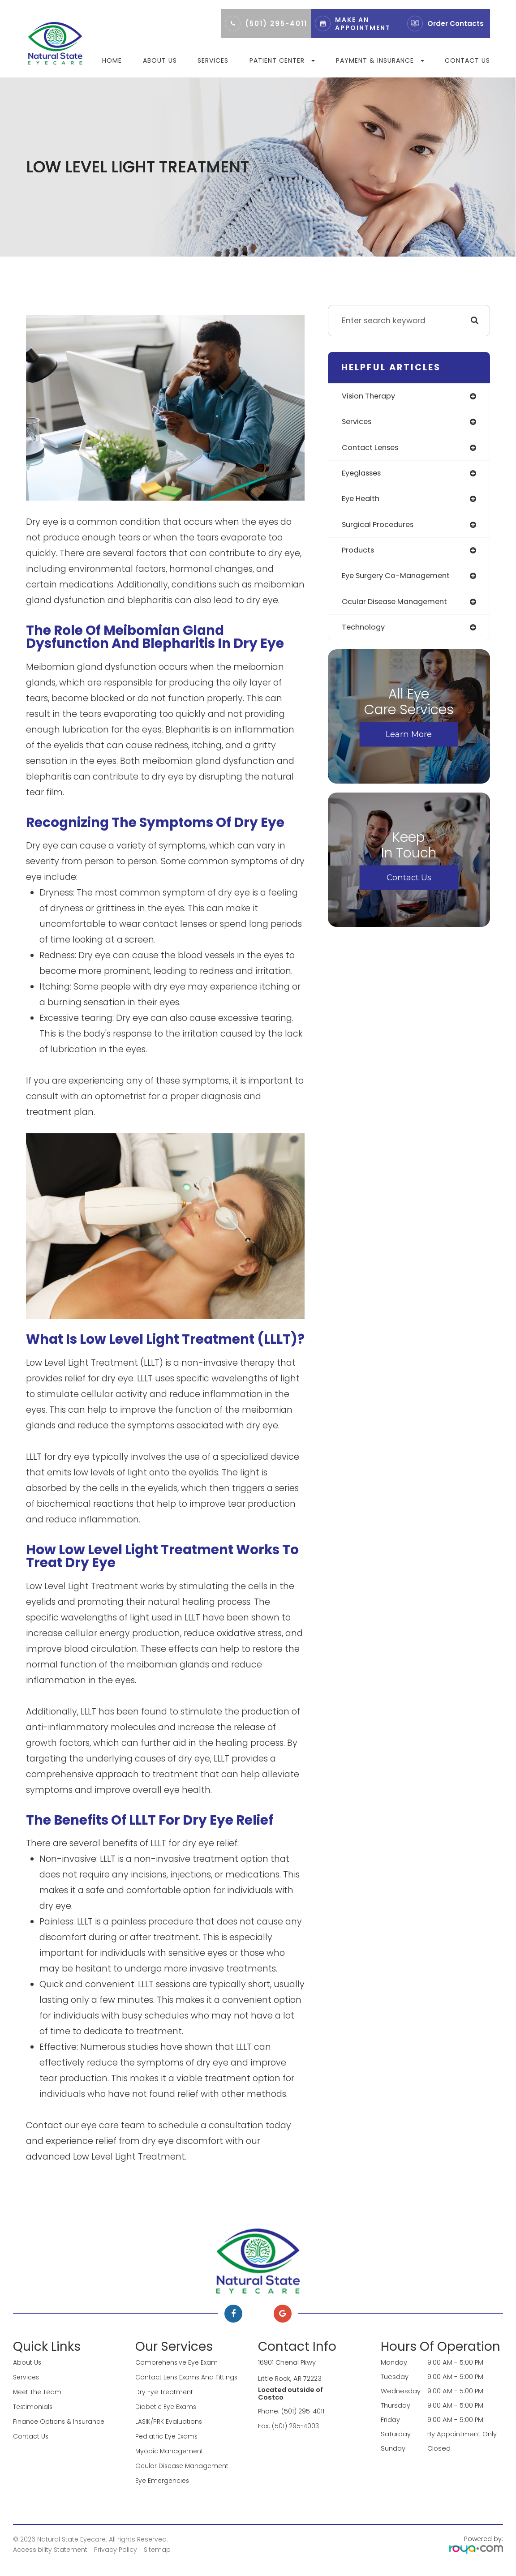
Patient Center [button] (282, 60)
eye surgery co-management (400, 579)
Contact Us (467, 60)
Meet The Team (38, 2391)
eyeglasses (364, 474)
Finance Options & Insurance (60, 2419)
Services (213, 60)
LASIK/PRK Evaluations (169, 2419)
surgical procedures (381, 527)
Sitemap (157, 2545)
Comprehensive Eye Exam (177, 2362)
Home (112, 60)
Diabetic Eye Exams (166, 2405)
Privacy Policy (115, 2545)
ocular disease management (399, 605)
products (359, 553)
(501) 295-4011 (276, 23)
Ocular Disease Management (183, 2462)
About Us (160, 60)
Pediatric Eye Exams (167, 2434)
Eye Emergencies (163, 2477)
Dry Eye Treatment (165, 2391)
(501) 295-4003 (296, 2424)
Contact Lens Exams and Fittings (188, 2376)
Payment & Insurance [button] (380, 60)
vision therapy (370, 396)
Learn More (409, 738)
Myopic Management (170, 2448)
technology (364, 631)
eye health (362, 501)
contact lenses (373, 448)
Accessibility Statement (50, 2545)
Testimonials (33, 2405)
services (358, 422)
